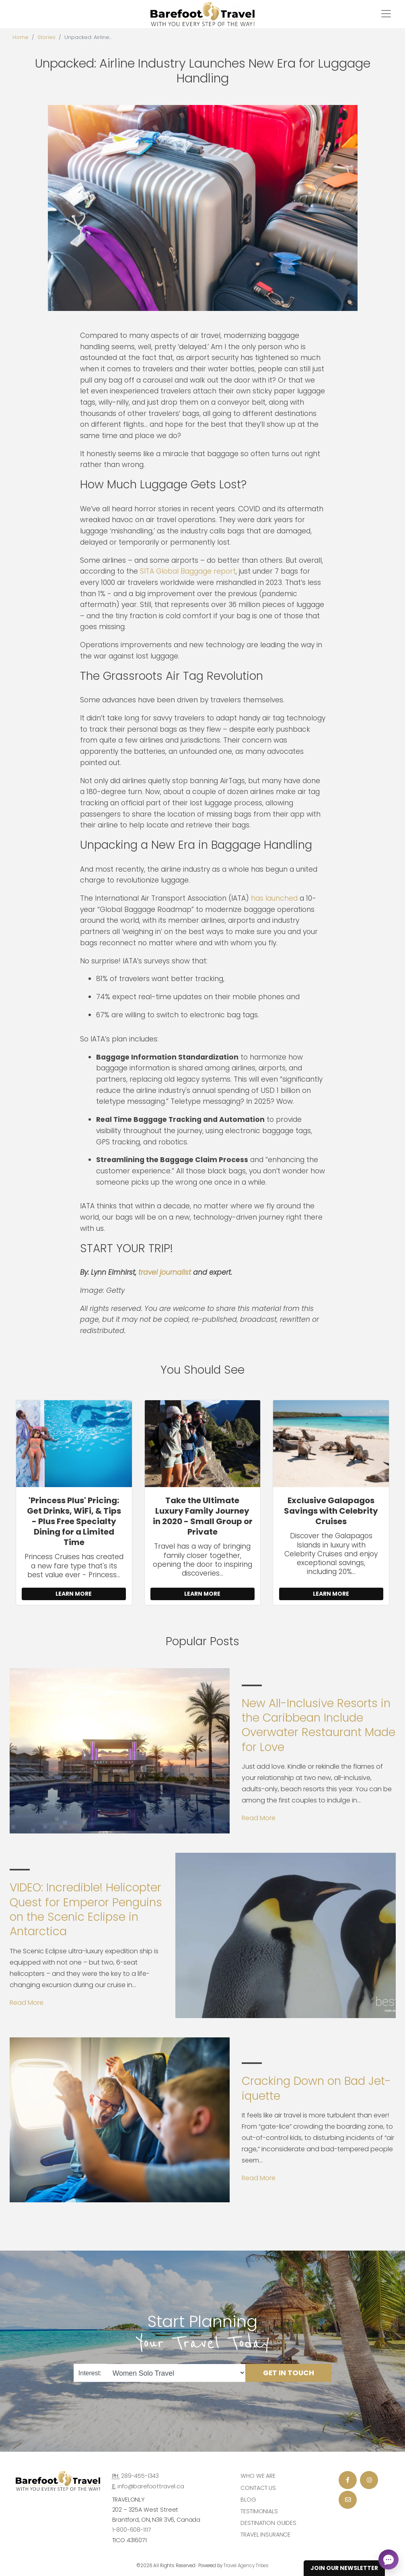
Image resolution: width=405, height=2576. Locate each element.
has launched (274, 898)
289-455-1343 (140, 2476)
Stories (46, 37)
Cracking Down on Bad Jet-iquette (316, 2088)
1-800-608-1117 (131, 2530)
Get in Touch (288, 2373)
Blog (248, 2500)
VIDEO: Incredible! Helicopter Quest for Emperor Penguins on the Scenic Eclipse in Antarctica (86, 1909)
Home (20, 37)
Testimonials (259, 2511)
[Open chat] (388, 2559)
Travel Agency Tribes (246, 2565)
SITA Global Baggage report (188, 571)
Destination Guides (268, 2523)
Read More (258, 1818)
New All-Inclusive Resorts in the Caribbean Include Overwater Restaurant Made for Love (318, 1725)
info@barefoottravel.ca (150, 2486)
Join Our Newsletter (344, 2568)
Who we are (258, 2476)
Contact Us (258, 2488)
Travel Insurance (265, 2535)
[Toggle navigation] (386, 13)
